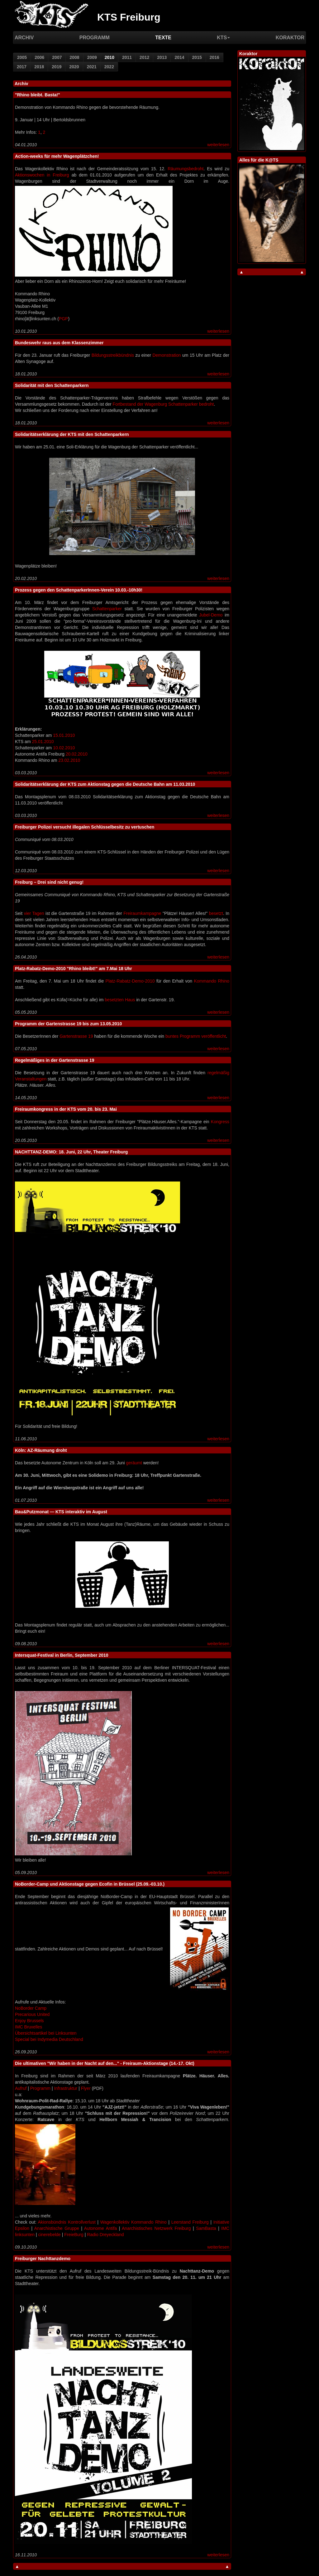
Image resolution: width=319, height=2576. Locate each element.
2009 (92, 57)
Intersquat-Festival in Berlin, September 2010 (61, 1655)
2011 (127, 57)
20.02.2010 (77, 754)
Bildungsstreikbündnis (113, 355)
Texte (163, 37)
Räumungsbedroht (185, 168)
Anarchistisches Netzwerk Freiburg (156, 2228)
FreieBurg (73, 2234)
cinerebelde (49, 2234)
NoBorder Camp (30, 2008)
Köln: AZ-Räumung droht (41, 1450)
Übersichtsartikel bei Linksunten (46, 2033)
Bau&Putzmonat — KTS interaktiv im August (61, 1511)
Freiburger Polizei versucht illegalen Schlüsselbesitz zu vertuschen (84, 826)
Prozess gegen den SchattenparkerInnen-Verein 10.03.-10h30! (78, 589)
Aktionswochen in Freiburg (42, 174)
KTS (223, 37)
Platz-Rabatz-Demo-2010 (130, 981)
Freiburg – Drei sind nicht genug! (49, 882)
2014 (179, 57)
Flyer (86, 2088)
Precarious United (32, 2014)
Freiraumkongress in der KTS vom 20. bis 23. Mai (66, 1109)
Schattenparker (107, 608)
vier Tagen (34, 913)
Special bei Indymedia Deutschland (49, 2039)
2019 (56, 66)
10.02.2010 (64, 747)
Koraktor (290, 37)
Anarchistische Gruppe (56, 2228)
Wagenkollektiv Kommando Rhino (133, 2222)
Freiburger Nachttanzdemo (42, 2258)
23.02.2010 (69, 760)
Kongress (220, 1121)
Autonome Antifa (100, 2228)
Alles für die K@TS (259, 159)
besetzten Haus (120, 999)
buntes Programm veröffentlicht (195, 1036)
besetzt (216, 913)
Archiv (24, 37)
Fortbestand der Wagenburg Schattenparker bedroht (163, 404)
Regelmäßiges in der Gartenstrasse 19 (54, 1060)
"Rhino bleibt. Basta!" (37, 94)
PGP (63, 318)
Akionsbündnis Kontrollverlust (67, 2222)
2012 (144, 57)
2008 (74, 57)
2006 (39, 57)
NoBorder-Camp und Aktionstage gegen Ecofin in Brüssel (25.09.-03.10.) (89, 1884)
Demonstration (166, 355)
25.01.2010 (43, 741)
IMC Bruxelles (28, 2026)
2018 (39, 66)
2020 (74, 66)
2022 (109, 66)
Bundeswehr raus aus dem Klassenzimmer (59, 342)
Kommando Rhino (211, 981)
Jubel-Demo (210, 614)
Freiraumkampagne (142, 913)
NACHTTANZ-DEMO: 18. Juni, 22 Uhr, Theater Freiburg (71, 1151)
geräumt (134, 1462)
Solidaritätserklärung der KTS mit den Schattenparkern (72, 434)
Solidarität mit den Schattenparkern (52, 385)
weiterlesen (218, 144)
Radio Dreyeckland (105, 2234)
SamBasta (206, 2228)
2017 (21, 66)
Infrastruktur (66, 2088)
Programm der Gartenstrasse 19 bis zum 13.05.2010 (68, 1023)
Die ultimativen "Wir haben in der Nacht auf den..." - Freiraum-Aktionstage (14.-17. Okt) (104, 2063)
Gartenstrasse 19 (76, 1036)
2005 (22, 57)
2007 (57, 57)
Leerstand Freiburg (190, 2222)
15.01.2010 (64, 735)
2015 (197, 57)
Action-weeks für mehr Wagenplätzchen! (57, 156)
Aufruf (20, 2088)
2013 (162, 57)
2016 (214, 57)
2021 (92, 66)
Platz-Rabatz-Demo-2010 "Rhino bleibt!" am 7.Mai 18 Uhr (73, 968)
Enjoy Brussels (29, 2020)
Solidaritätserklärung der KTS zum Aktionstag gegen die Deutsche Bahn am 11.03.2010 (105, 784)
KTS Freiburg (128, 17)
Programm (94, 37)
